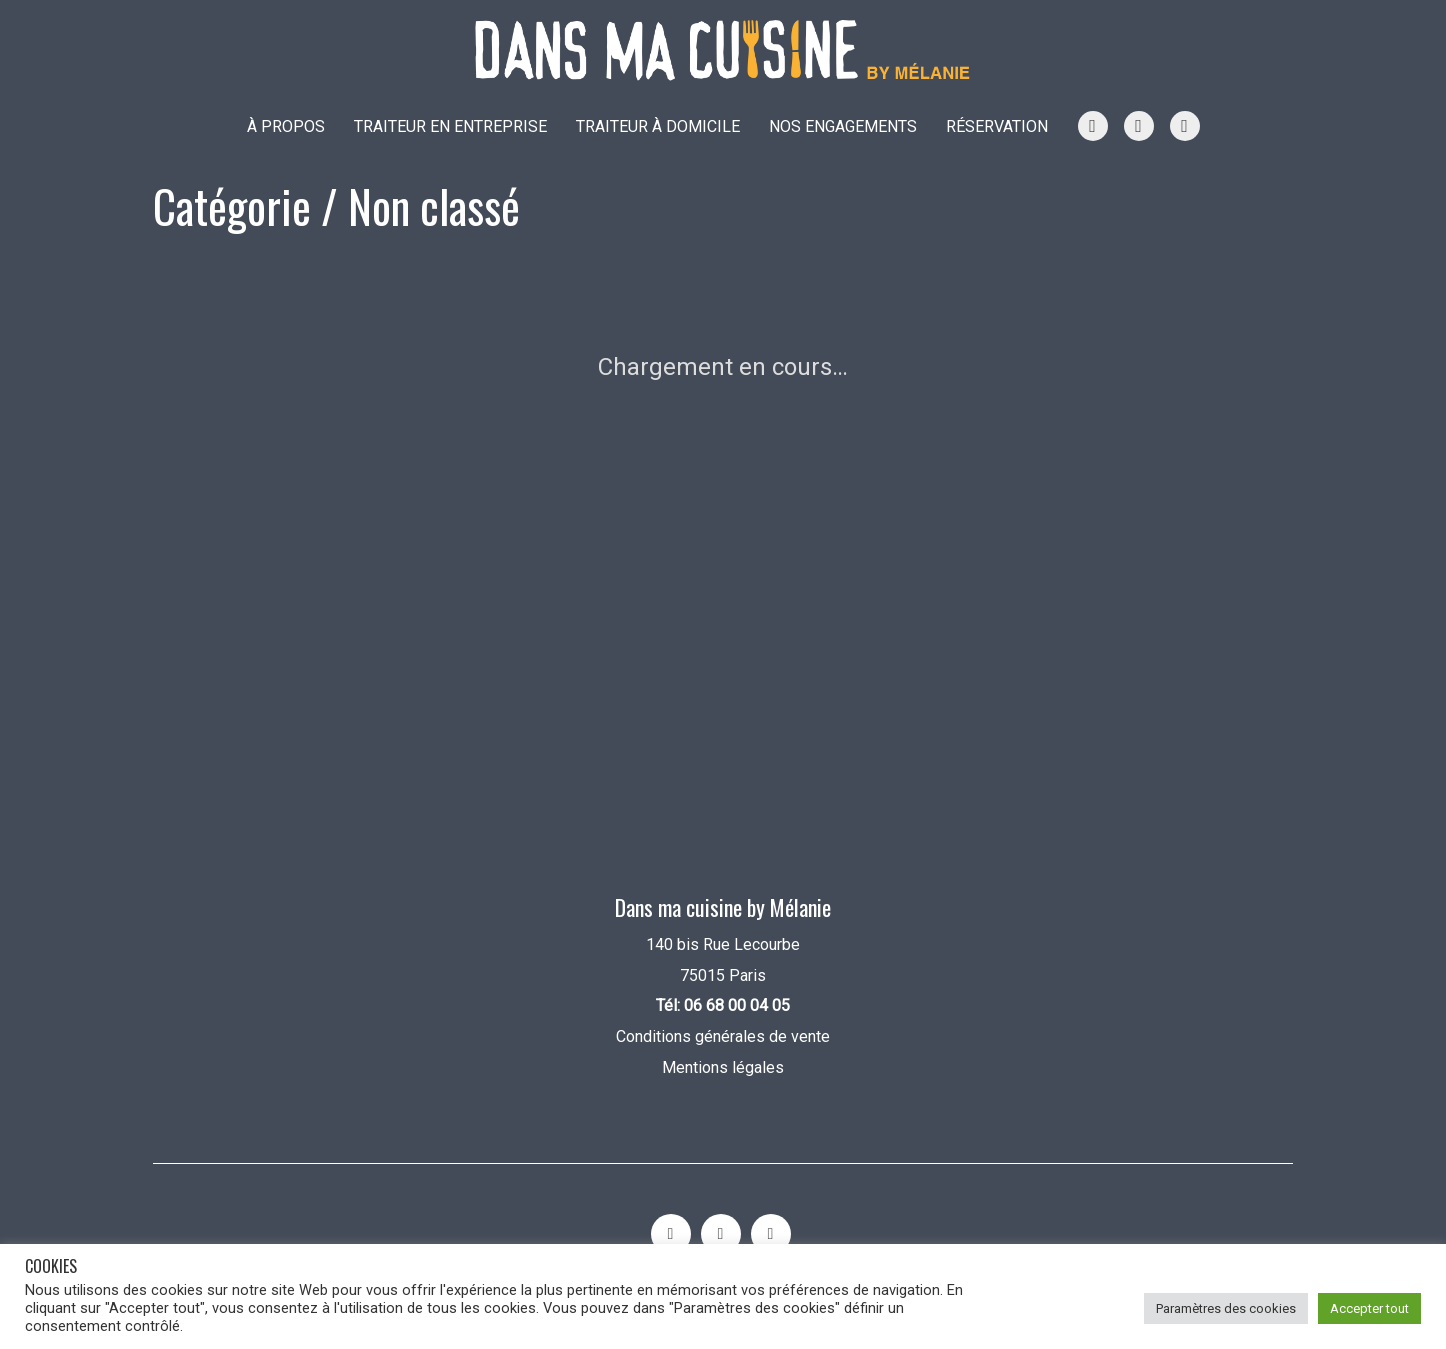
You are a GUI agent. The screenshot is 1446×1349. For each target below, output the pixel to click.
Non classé (434, 206)
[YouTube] (721, 1234)
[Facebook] (771, 1234)
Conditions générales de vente (723, 1036)
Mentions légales (723, 1067)
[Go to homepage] (723, 50)
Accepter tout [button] (1369, 1308)
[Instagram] (671, 1234)
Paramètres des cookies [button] (1226, 1308)
